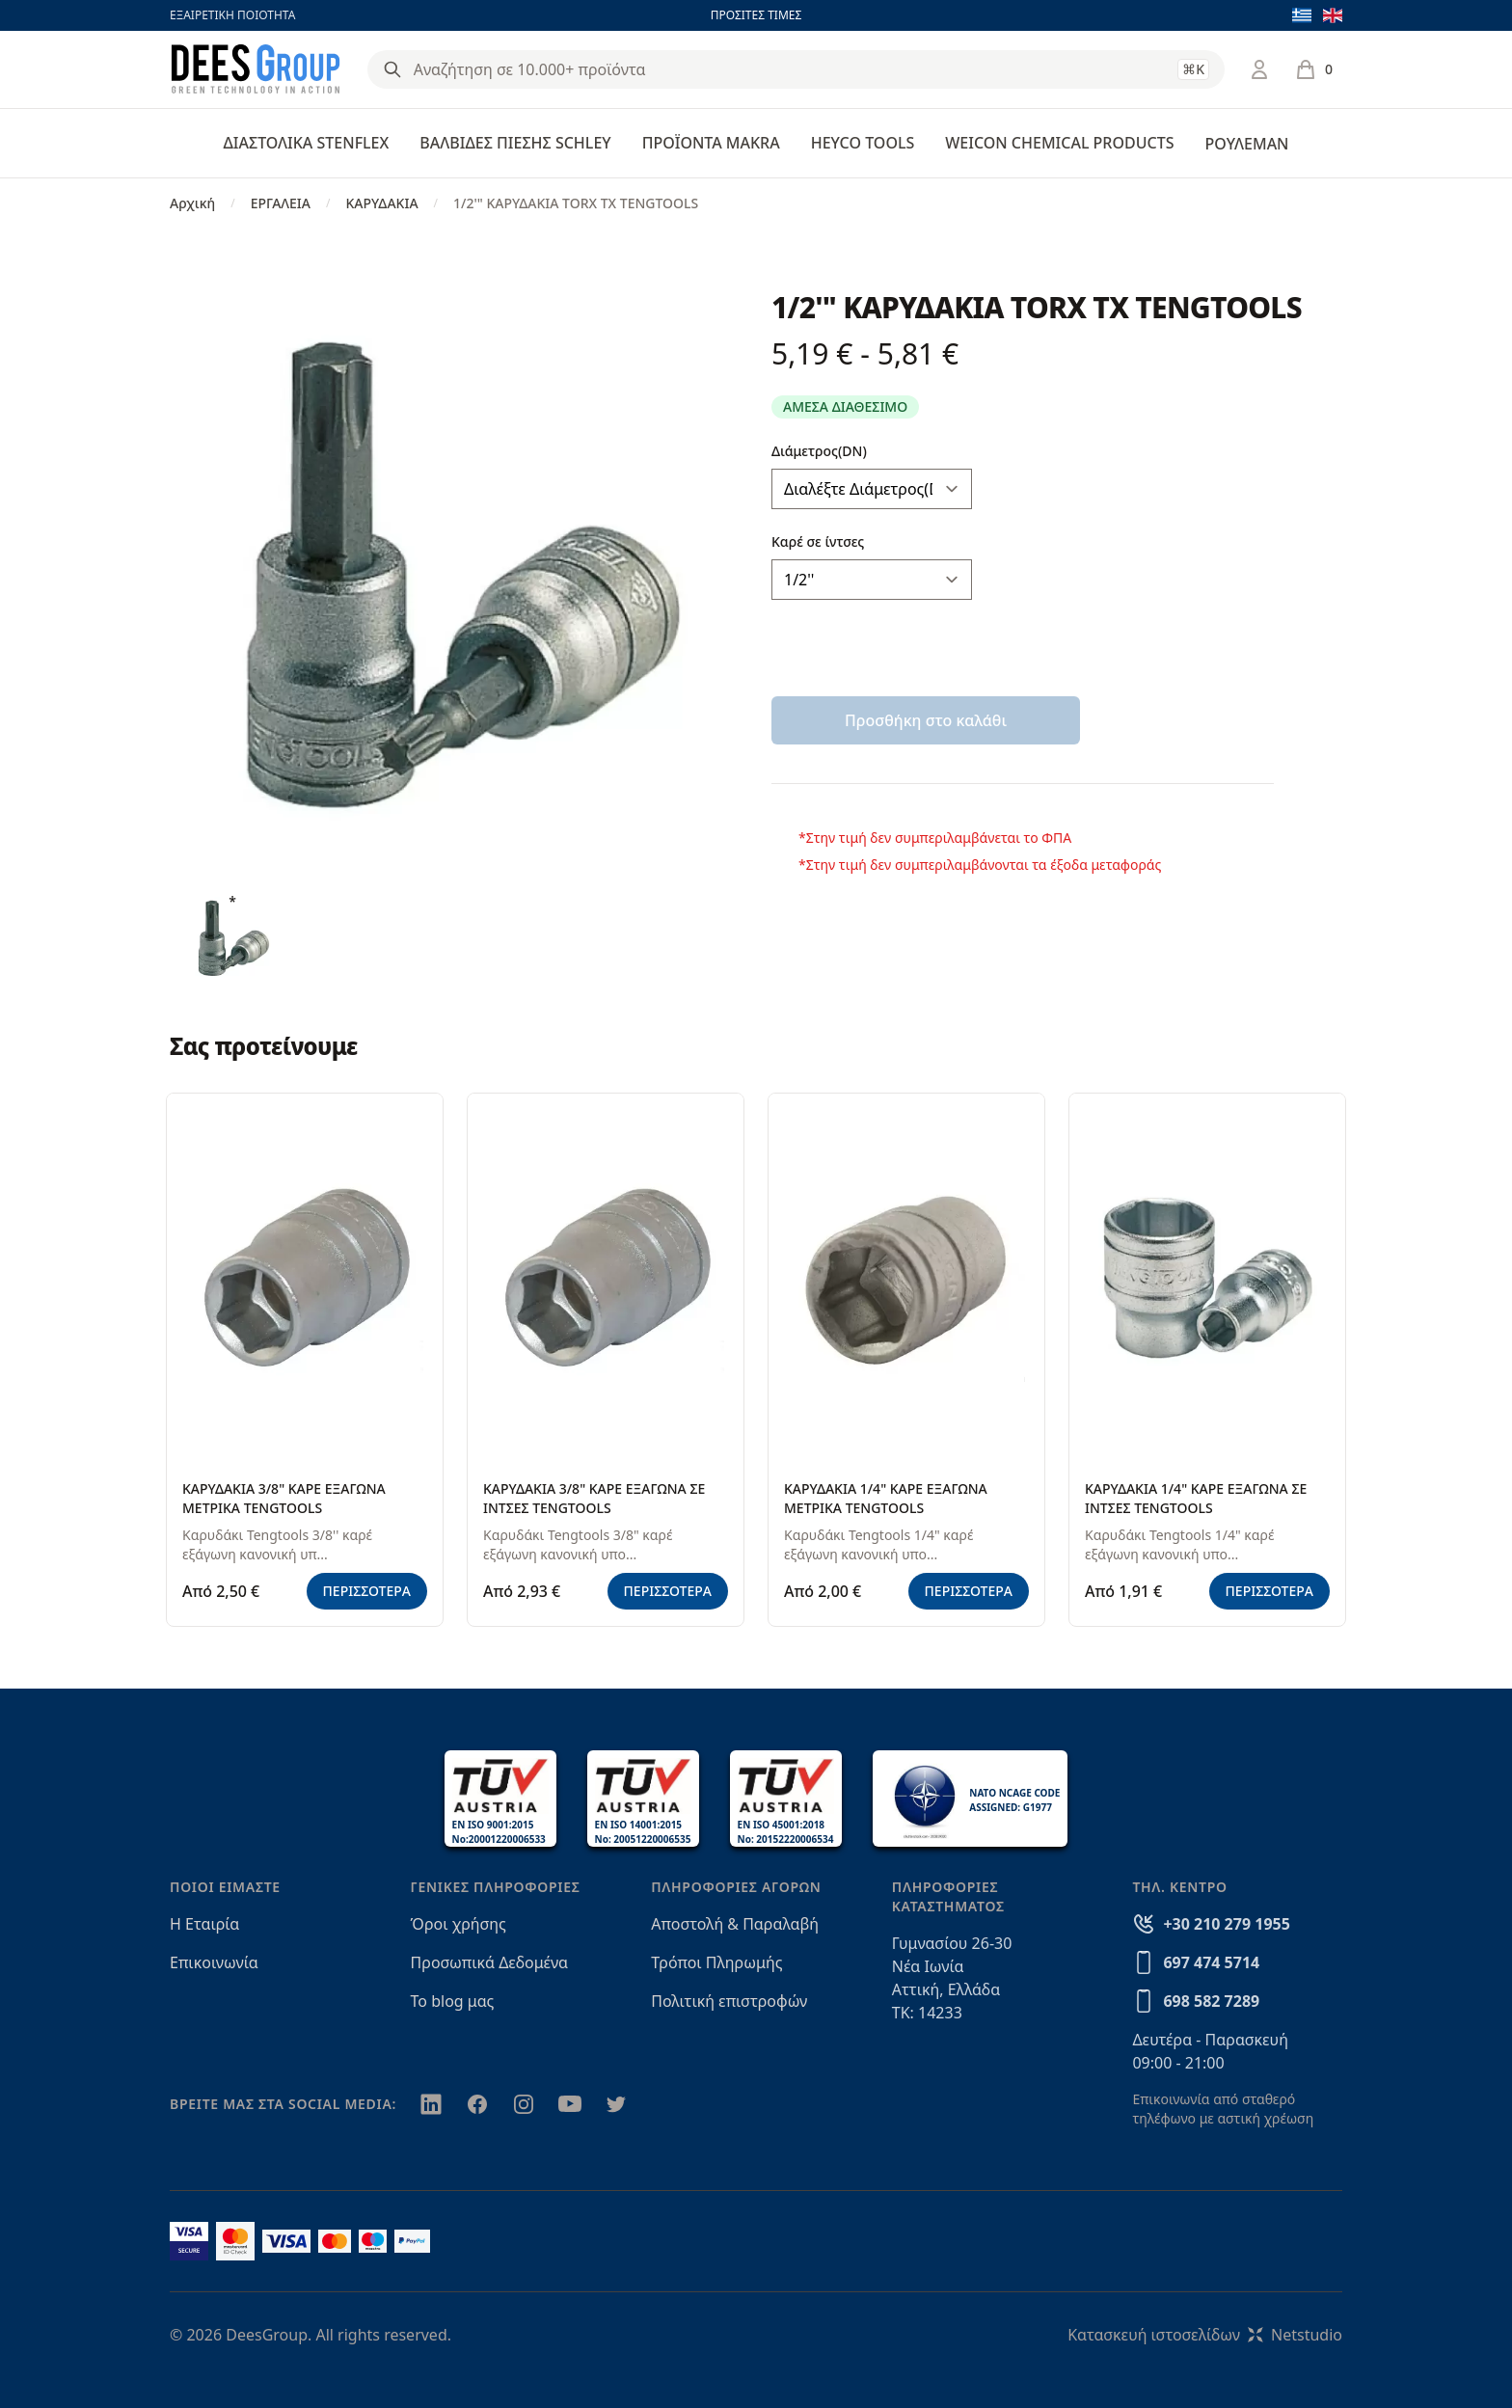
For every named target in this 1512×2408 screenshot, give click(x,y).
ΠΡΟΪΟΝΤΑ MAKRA (711, 142)
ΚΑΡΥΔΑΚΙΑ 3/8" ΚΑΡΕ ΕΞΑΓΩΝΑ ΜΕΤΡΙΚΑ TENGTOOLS (284, 1498)
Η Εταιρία (204, 1924)
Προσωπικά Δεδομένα (490, 1962)
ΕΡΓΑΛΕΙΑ (280, 203)
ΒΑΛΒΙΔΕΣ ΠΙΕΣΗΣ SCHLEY (514, 142)
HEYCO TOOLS (863, 142)
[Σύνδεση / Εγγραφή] (1259, 69)
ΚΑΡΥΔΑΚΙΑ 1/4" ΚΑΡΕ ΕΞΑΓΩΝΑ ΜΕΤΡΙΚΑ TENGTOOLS (885, 1498)
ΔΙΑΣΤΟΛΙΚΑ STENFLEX (307, 142)
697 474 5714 (1211, 1962)
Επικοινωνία (214, 1962)
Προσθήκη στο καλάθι (926, 720)
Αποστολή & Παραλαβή (735, 1924)
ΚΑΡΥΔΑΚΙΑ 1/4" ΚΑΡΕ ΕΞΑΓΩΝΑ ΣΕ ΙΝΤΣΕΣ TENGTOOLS (1196, 1498)
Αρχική (192, 203)
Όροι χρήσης (458, 1924)
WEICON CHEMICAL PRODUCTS (1059, 142)
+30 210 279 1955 (1226, 1924)
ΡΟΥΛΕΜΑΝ (1246, 143)
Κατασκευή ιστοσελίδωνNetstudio (1204, 2334)
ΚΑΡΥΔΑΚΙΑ (381, 203)
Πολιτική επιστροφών (729, 2001)
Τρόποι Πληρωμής (716, 1962)
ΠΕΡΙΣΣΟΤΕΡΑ (367, 1591)
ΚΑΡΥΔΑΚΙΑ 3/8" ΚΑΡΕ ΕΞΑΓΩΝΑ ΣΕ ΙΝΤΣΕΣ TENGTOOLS (594, 1498)
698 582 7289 (1211, 2001)
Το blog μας (453, 2001)
